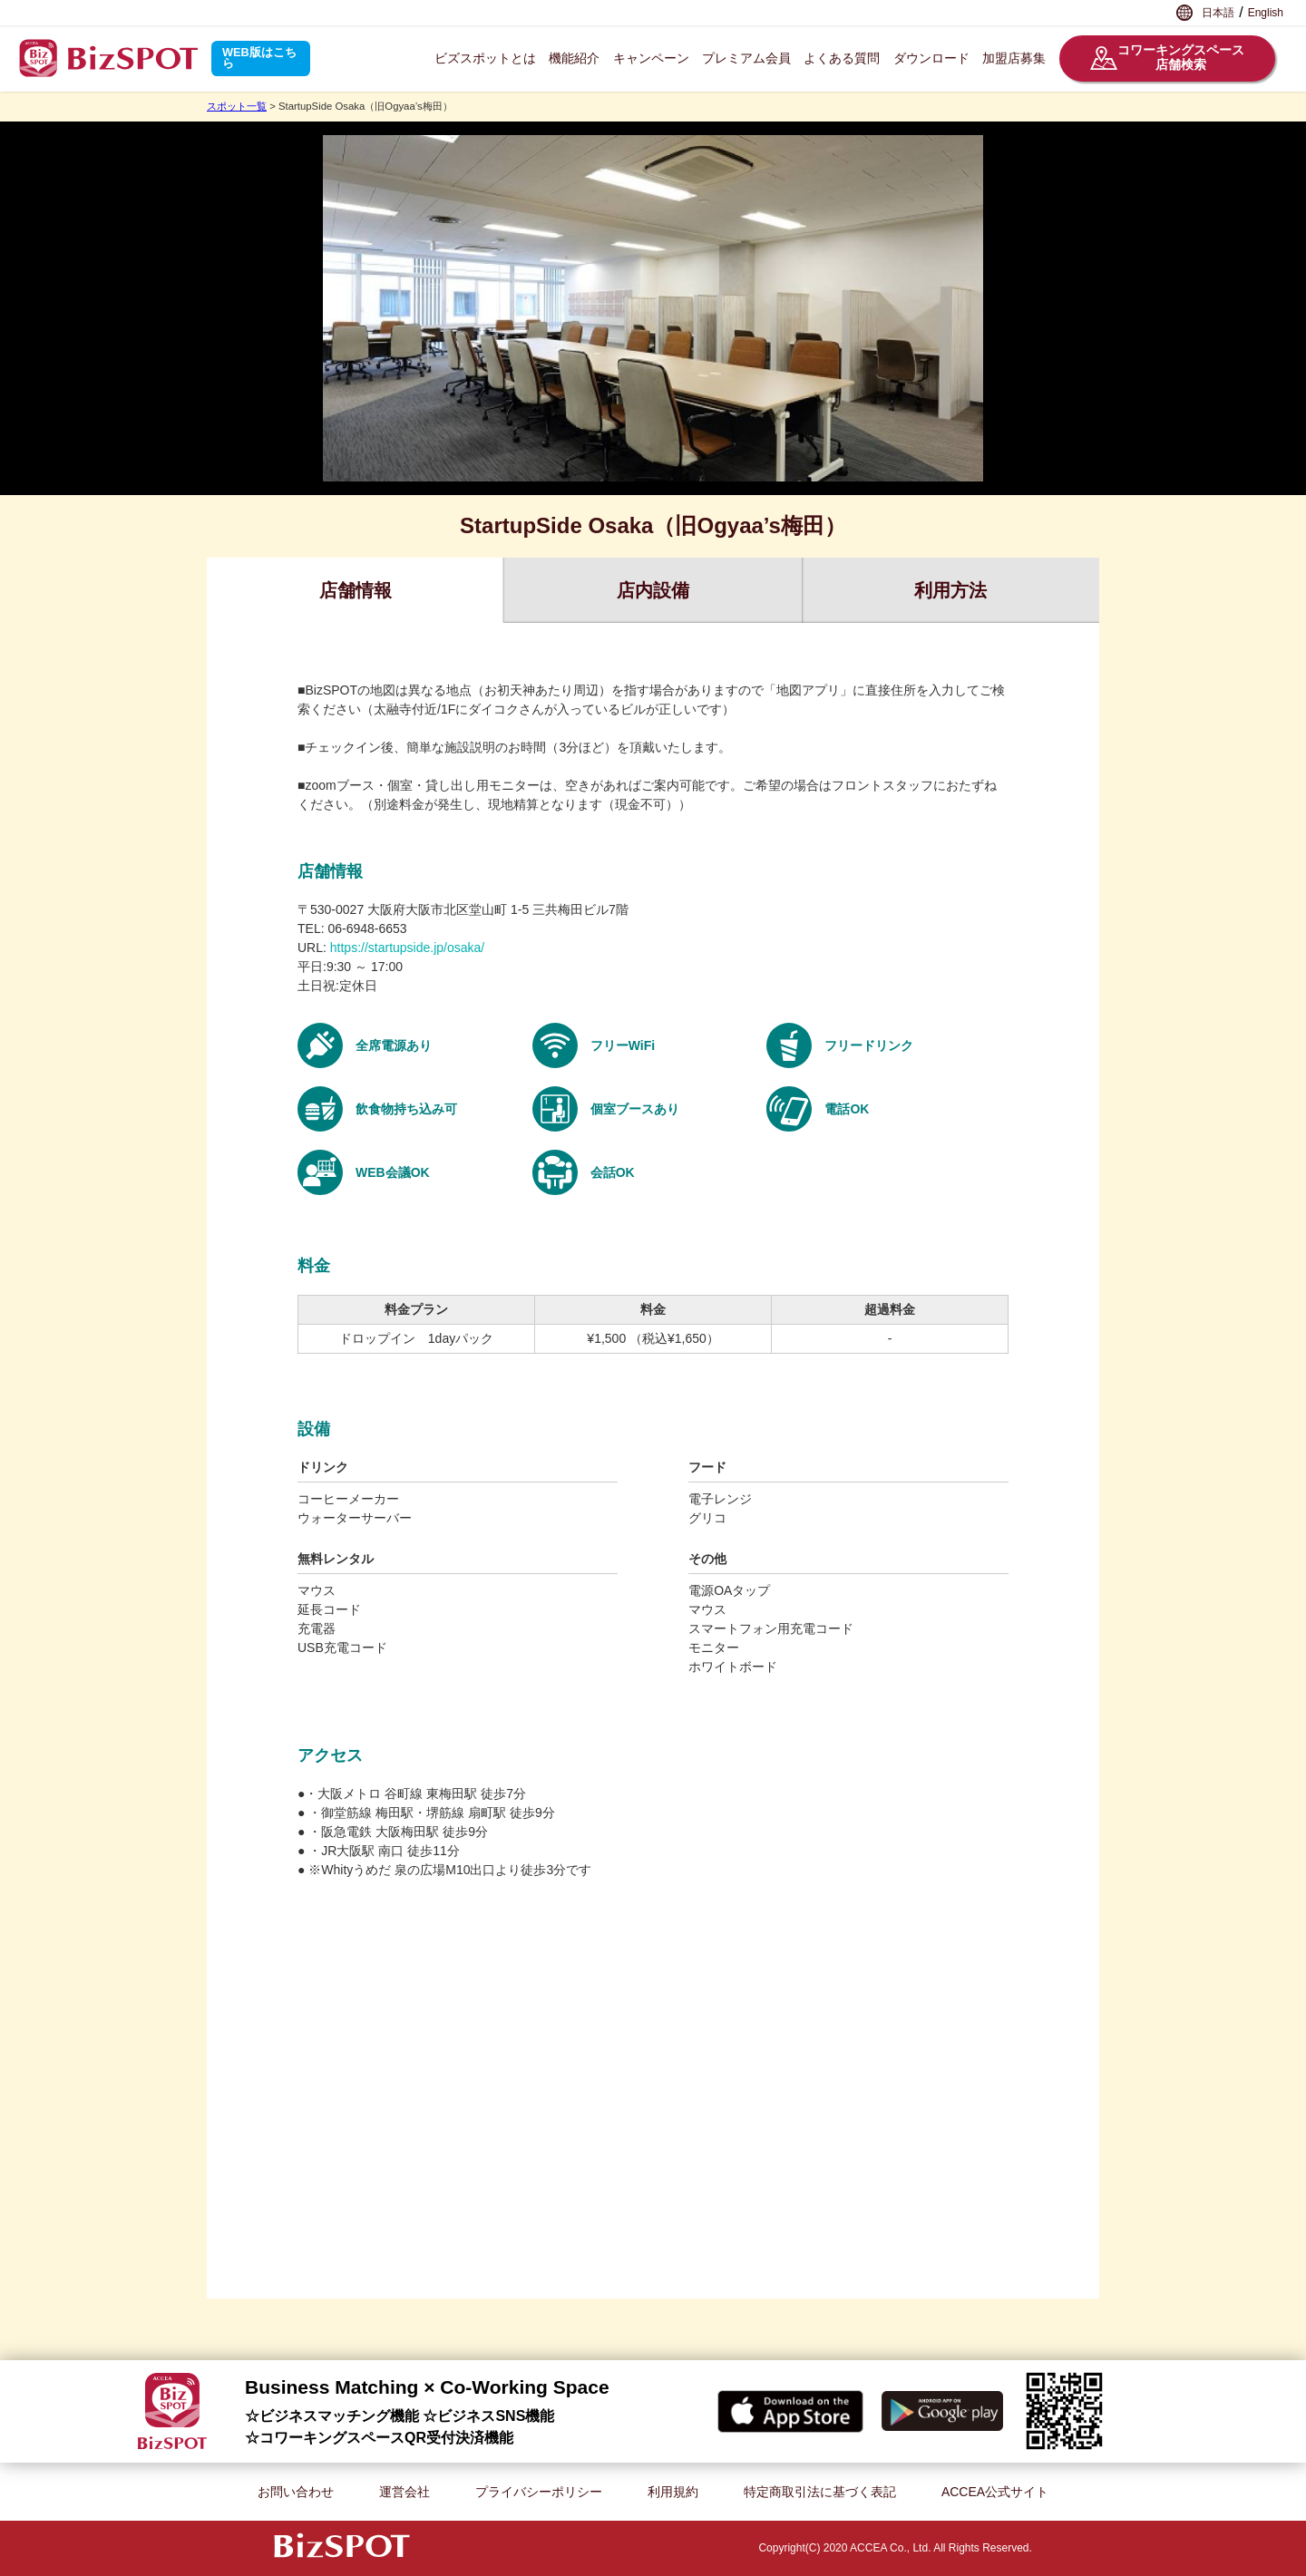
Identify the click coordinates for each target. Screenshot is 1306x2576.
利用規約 (673, 2491)
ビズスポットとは (485, 58)
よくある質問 (842, 58)
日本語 (1218, 12)
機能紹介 (574, 58)
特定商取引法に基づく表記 (820, 2491)
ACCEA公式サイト (994, 2491)
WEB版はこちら (259, 58)
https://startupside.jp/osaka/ (407, 947)
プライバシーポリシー (538, 2491)
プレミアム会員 (746, 58)
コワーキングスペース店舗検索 (1167, 58)
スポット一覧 (237, 106)
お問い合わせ (296, 2491)
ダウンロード (931, 58)
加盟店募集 (1014, 58)
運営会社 (404, 2491)
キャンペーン (651, 58)
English (1265, 12)
